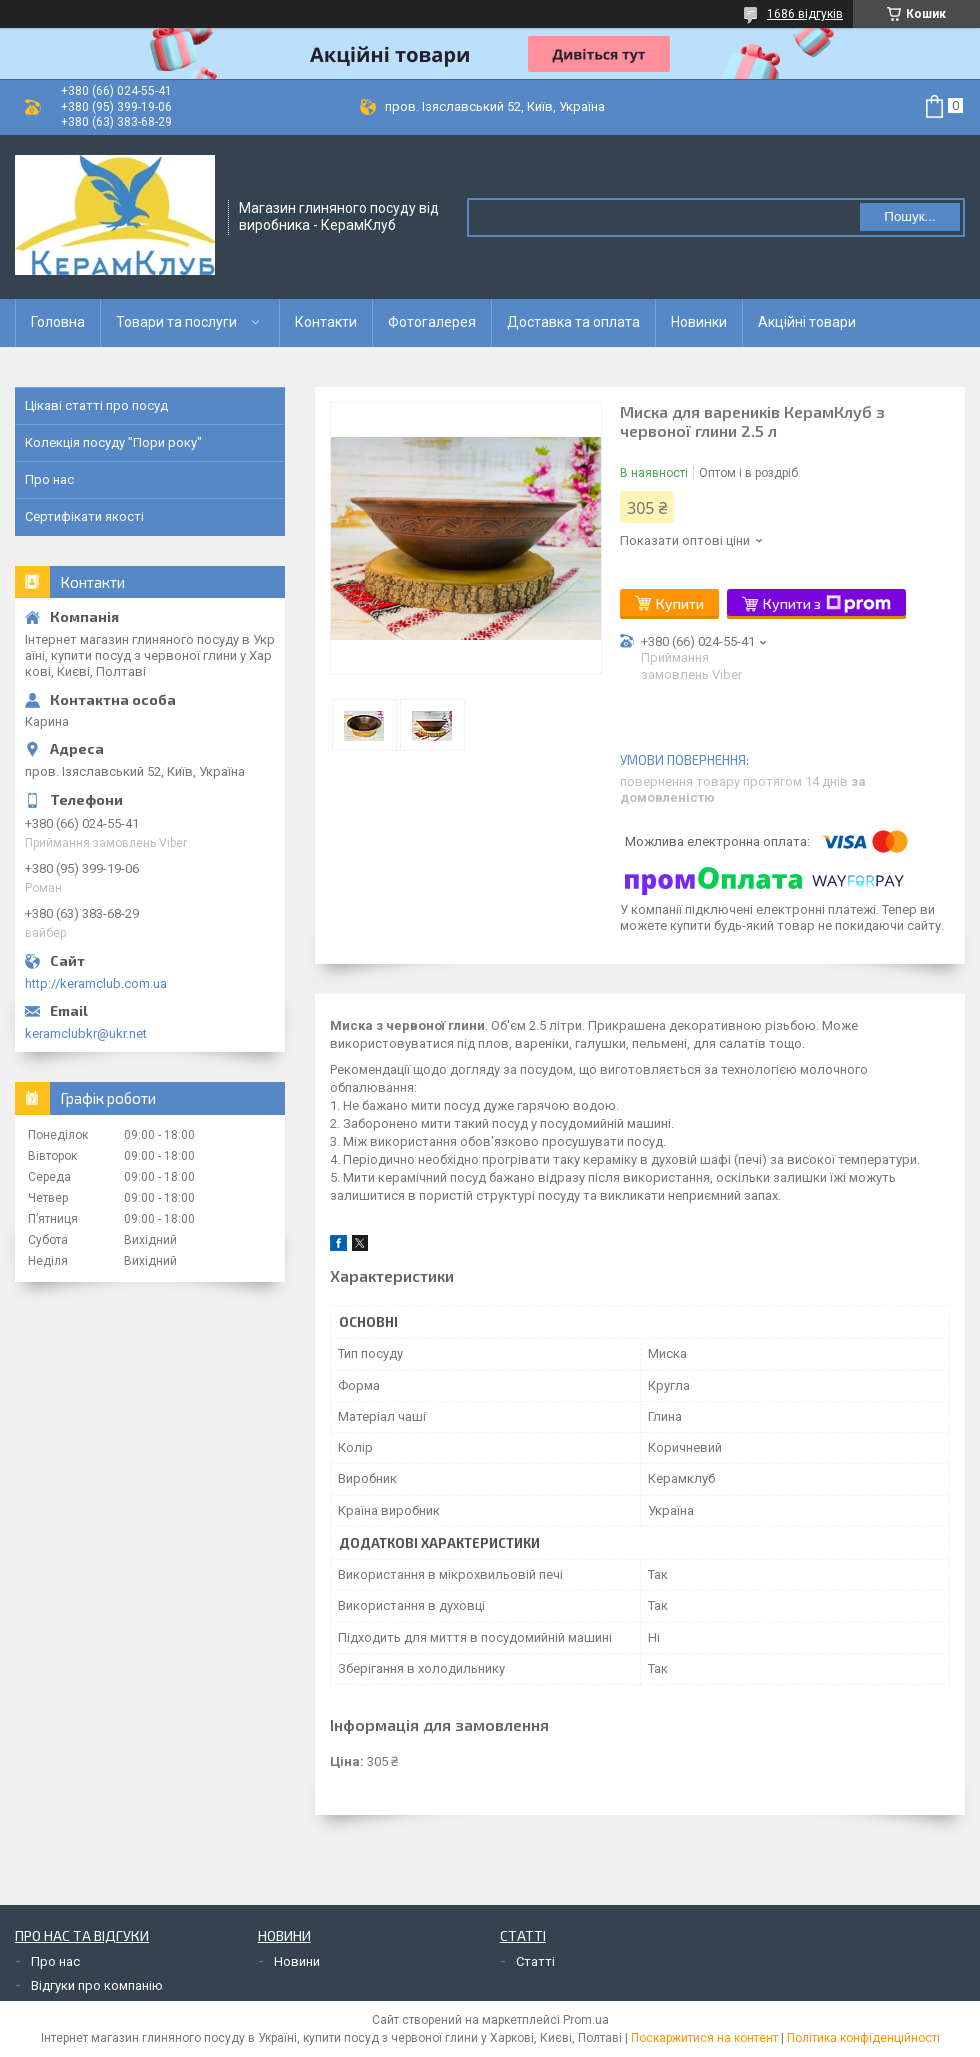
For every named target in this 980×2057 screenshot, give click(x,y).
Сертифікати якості (84, 516)
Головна (58, 322)
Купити (680, 603)
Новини (297, 1961)
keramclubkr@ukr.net (86, 1033)
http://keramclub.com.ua (96, 983)
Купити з (827, 604)
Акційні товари (807, 322)
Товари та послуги (176, 322)
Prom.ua (586, 2020)
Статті (535, 1961)
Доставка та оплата (573, 322)
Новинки (699, 322)
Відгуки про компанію (97, 1985)
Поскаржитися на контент (704, 2038)
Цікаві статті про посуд (96, 405)
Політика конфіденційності (863, 2038)
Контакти (326, 322)
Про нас (49, 479)
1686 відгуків (805, 14)
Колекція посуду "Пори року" (113, 442)
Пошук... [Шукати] (909, 216)
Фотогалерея (432, 322)
